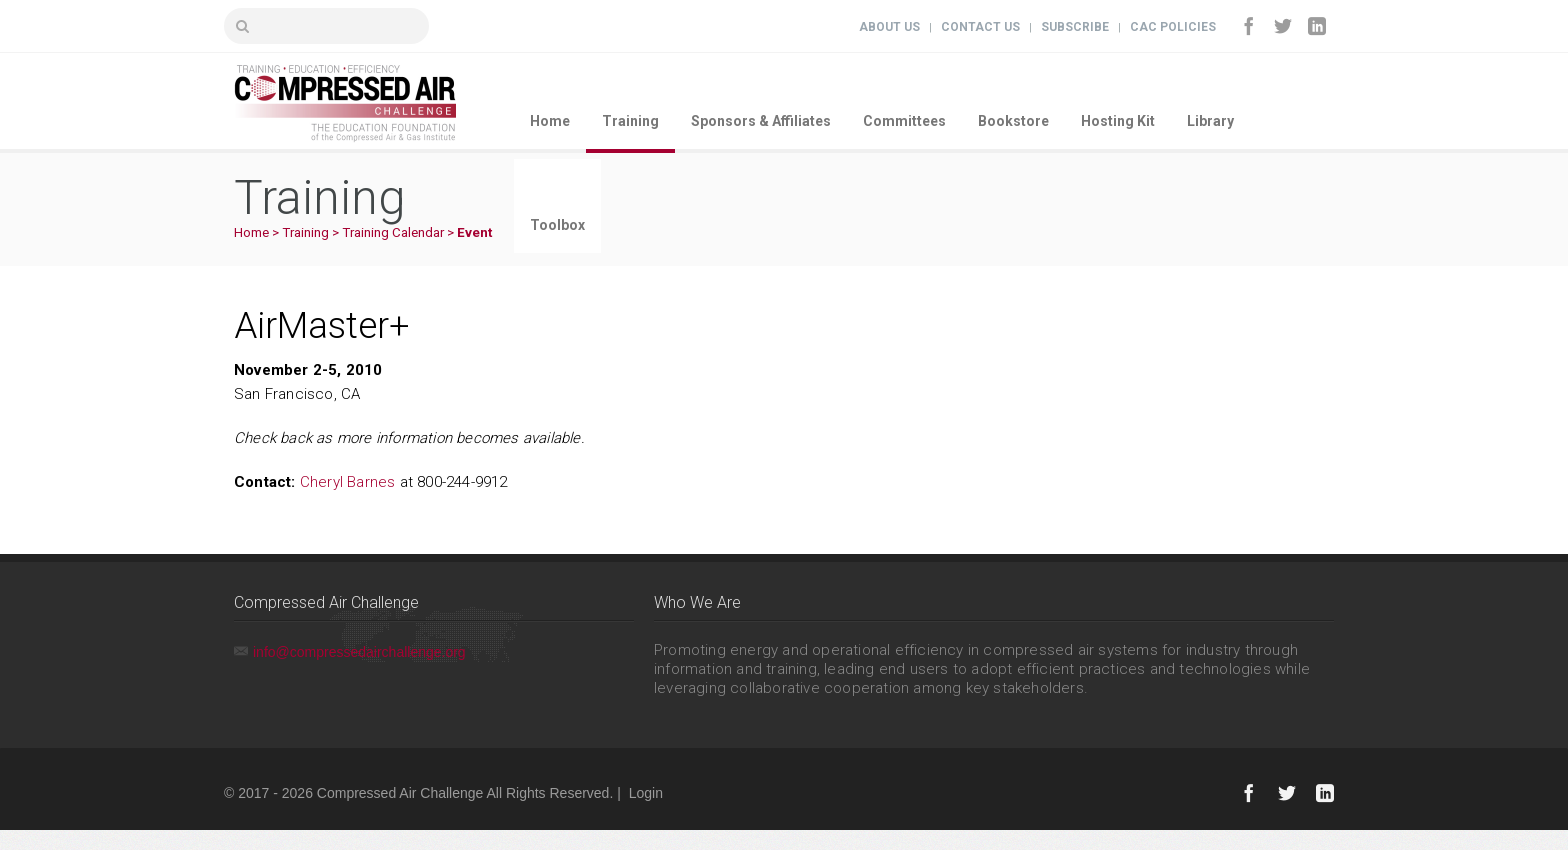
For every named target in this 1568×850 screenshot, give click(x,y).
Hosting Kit (1118, 121)
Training (630, 121)
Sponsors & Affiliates (761, 121)
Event (474, 232)
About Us (889, 27)
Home (550, 121)
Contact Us (980, 27)
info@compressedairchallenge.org (359, 652)
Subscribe (1075, 27)
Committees (904, 121)
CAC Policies (1173, 27)
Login (646, 793)
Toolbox (557, 225)
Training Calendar (393, 232)
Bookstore (1013, 121)
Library (1210, 121)
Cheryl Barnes (348, 482)
